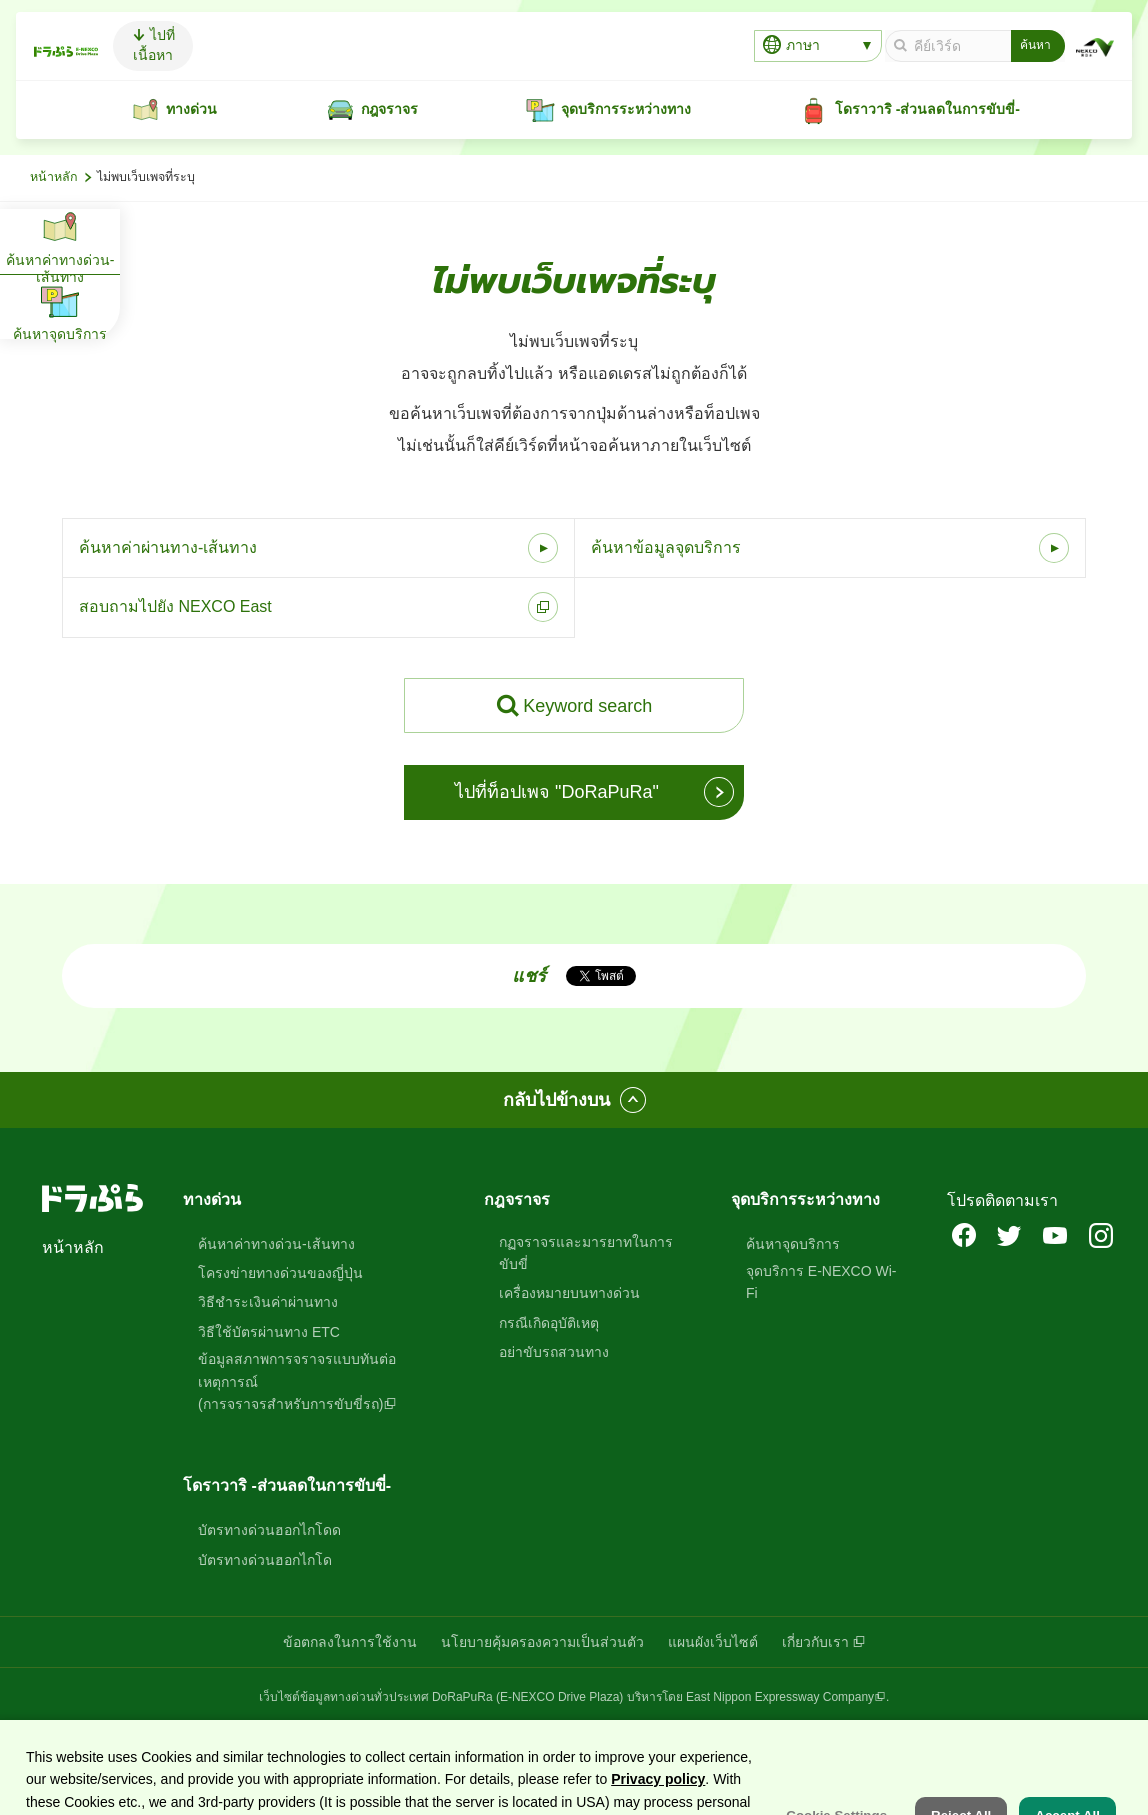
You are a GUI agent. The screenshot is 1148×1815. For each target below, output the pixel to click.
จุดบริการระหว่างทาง (805, 1199)
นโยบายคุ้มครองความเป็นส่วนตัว (542, 1642)
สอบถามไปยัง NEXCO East (175, 606)
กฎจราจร (517, 1199)
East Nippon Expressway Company (780, 1697)
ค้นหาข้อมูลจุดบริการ (666, 547)
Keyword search (587, 706)
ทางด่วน (212, 1199)
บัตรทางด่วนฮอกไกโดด (269, 1530)
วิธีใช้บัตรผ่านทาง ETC (269, 1332)
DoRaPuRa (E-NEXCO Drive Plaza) (527, 1697)
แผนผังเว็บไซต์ (713, 1642)
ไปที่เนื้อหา (259, 45)
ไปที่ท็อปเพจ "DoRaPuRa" (557, 792)
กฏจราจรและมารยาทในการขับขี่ (586, 1253)
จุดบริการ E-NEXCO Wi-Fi (821, 1282)
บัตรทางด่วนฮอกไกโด (265, 1560)
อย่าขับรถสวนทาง (554, 1352)
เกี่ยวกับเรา (815, 1642)
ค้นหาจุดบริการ (793, 1244)
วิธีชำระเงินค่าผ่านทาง (268, 1302)
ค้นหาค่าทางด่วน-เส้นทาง (276, 1244)
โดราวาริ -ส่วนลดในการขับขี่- (287, 1485)
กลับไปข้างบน (556, 1100)
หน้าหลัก (54, 177)
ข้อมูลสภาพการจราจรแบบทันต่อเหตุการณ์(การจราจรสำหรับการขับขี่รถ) (297, 1381)
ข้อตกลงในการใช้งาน (350, 1642)
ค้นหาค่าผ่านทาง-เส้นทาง (168, 547)
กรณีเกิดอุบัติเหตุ (549, 1323)
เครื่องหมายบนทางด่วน (569, 1293)
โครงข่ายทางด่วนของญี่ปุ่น (280, 1273)
